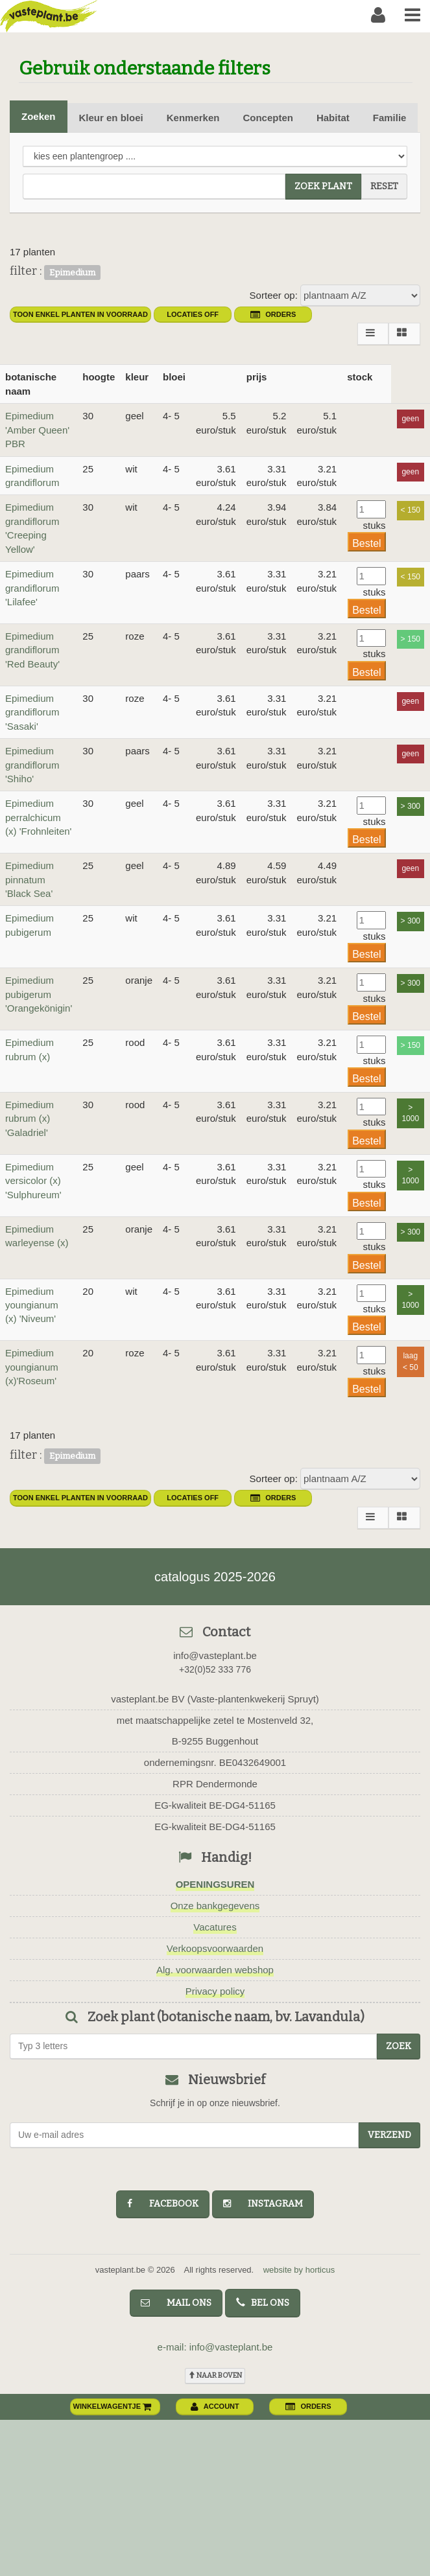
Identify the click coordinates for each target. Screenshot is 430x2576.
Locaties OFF (193, 314)
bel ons (262, 2302)
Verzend (389, 2135)
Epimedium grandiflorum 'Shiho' (32, 764)
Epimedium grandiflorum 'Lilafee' (32, 587)
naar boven (215, 2375)
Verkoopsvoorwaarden (215, 1948)
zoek (398, 2046)
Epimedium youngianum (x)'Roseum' (31, 1366)
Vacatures (214, 1926)
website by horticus (299, 2270)
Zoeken (38, 116)
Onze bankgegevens (215, 1905)
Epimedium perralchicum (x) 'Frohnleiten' (38, 817)
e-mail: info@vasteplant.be (215, 2346)
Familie (390, 117)
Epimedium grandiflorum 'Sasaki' (32, 712)
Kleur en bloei (111, 117)
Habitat (333, 117)
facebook (162, 2203)
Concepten (268, 117)
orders (273, 314)
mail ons (176, 2302)
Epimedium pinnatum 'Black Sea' (29, 879)
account (215, 2406)
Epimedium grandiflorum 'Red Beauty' (32, 650)
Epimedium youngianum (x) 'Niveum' (31, 1305)
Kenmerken (193, 117)
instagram (263, 2203)
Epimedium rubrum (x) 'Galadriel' (29, 1118)
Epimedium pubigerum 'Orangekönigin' (38, 994)
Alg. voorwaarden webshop (215, 1969)
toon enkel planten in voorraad (80, 314)
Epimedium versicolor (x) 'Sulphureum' (33, 1180)
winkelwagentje (112, 2406)
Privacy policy (215, 1991)
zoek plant (323, 186)
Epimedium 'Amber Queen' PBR (37, 429)
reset (384, 186)
